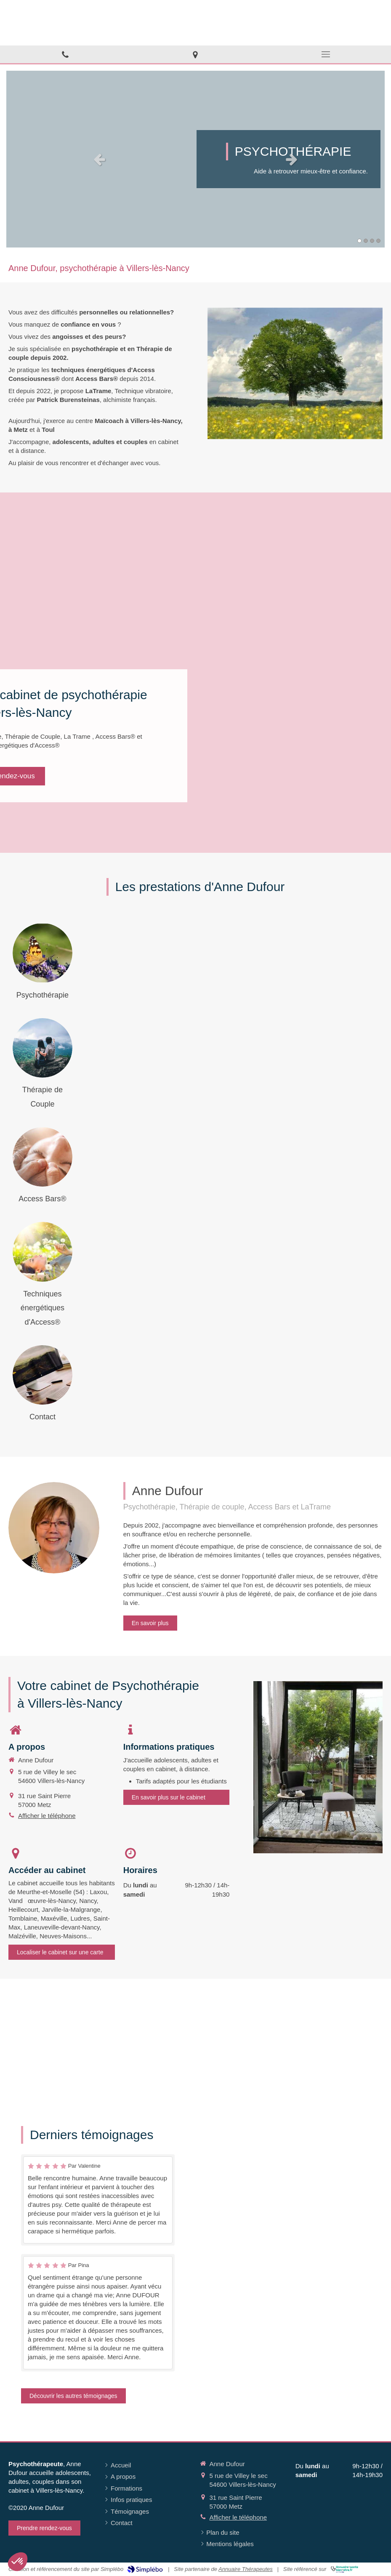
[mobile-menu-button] (326, 54)
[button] (18, 2562)
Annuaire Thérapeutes (245, 2569)
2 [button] (366, 241)
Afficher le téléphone (47, 1815)
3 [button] (372, 241)
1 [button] (359, 241)
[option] (195, 159)
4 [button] (378, 241)
